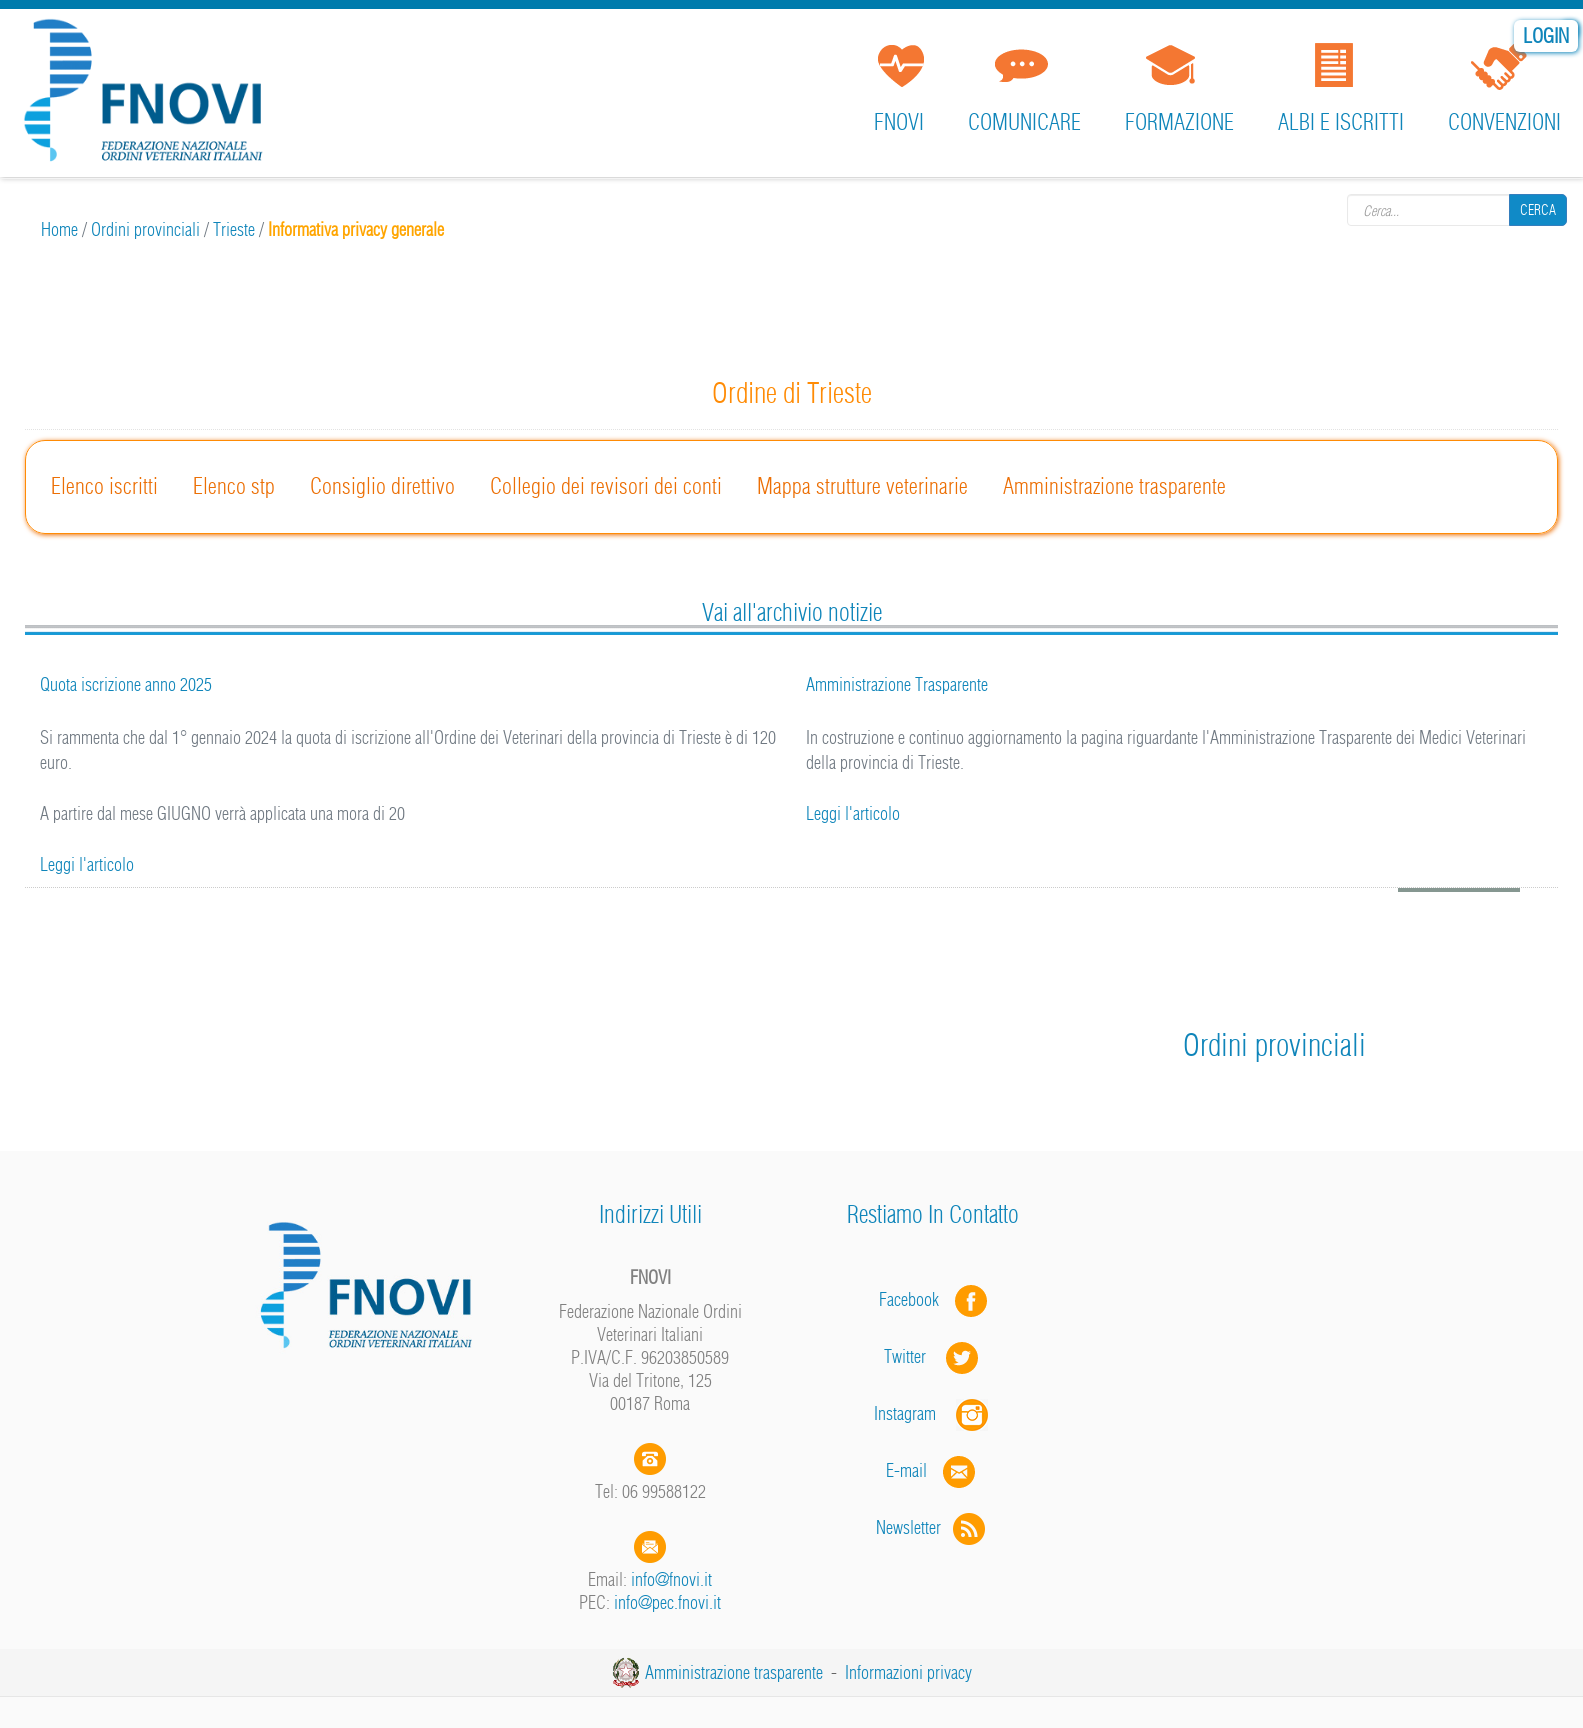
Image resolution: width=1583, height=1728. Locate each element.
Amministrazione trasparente (1114, 486)
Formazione (1179, 122)
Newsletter (932, 1527)
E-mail (906, 1470)
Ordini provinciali (145, 229)
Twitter (933, 1356)
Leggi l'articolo (87, 864)
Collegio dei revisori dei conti (606, 486)
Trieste (234, 229)
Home (59, 229)
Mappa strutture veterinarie (862, 486)
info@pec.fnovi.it (667, 1602)
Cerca (1538, 209)
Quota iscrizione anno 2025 (126, 684)
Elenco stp (234, 486)
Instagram (933, 1413)
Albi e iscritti (1341, 122)
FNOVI (899, 122)
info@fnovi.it (671, 1579)
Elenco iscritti (104, 486)
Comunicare (1024, 122)
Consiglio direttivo (382, 486)
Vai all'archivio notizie (792, 612)
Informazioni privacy (908, 1672)
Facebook (915, 1299)
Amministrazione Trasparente (897, 684)
